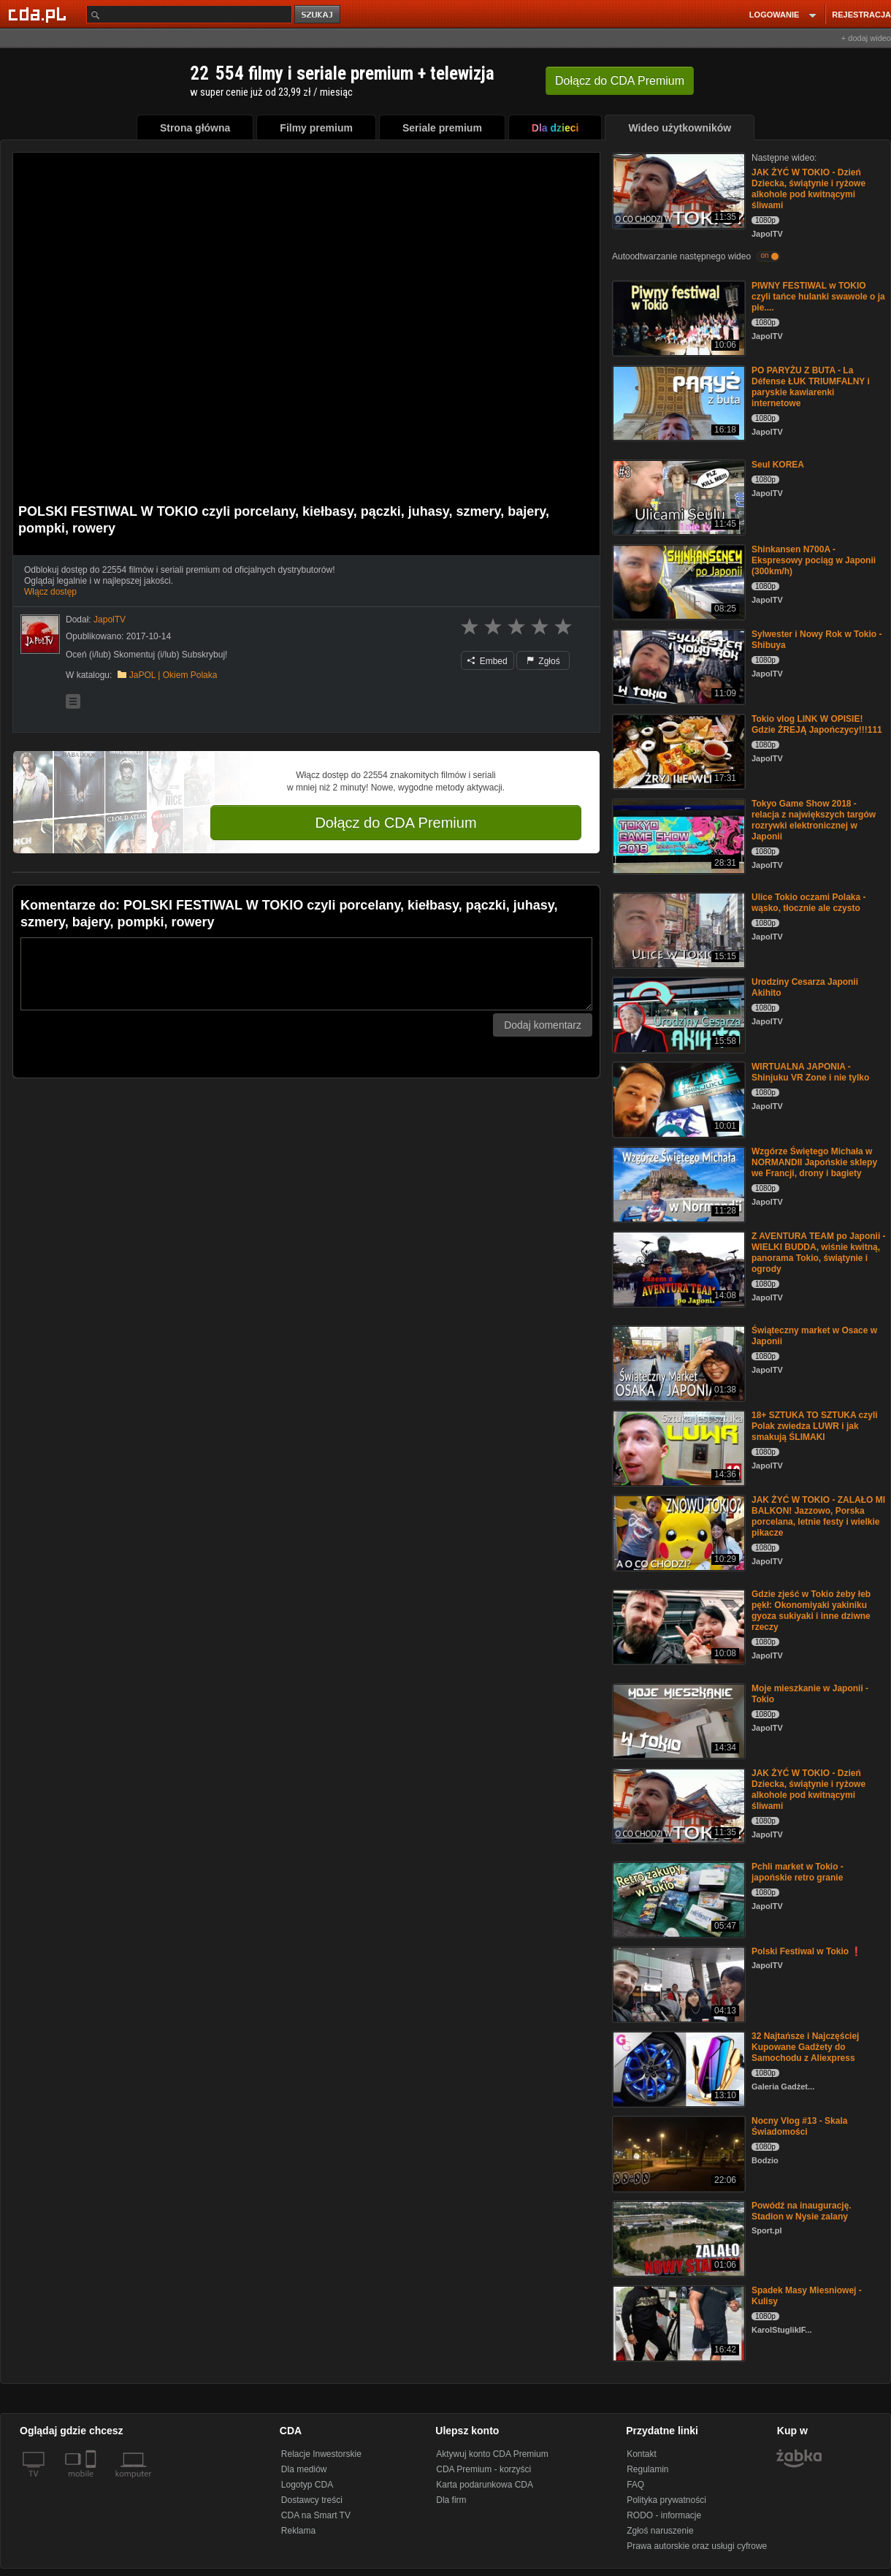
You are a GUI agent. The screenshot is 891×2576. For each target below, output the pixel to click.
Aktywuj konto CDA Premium (492, 2454)
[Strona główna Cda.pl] (39, 14)
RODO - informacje (664, 2515)
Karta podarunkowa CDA (484, 2485)
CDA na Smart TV (316, 2515)
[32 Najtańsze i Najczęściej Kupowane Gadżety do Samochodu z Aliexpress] (677, 2068)
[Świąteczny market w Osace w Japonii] (677, 1362)
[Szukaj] (189, 14)
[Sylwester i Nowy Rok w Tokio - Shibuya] (677, 666)
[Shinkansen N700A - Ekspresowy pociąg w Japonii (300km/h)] (677, 581)
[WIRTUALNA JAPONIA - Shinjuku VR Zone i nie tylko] (677, 1098)
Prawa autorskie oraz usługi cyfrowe (697, 2546)
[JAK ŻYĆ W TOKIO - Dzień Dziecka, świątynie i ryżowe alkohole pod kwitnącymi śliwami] (677, 189)
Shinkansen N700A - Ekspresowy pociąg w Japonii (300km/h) (814, 560)
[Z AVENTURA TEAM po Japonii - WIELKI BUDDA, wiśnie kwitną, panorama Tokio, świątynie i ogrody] (677, 1268)
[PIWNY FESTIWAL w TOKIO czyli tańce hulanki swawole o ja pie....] (677, 317)
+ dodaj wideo (866, 38)
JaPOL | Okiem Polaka (173, 675)
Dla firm (451, 2500)
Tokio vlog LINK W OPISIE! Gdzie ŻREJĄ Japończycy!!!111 (817, 724)
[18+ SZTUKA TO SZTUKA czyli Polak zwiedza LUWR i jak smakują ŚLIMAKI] (677, 1447)
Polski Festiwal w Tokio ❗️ (807, 1951)
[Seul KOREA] (677, 496)
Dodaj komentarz (542, 1025)
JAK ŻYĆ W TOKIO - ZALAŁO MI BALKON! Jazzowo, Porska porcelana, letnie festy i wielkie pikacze (818, 1516)
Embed (487, 661)
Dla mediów (304, 2469)
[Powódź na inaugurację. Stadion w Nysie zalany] (677, 2237)
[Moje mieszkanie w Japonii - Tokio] (677, 1720)
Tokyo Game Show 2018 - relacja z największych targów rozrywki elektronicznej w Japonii (814, 820)
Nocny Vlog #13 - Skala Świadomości (799, 2126)
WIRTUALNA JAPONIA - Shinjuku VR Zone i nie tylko (810, 1072)
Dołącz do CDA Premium (395, 823)
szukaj (318, 15)
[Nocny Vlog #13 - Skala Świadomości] (677, 2153)
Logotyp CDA (307, 2485)
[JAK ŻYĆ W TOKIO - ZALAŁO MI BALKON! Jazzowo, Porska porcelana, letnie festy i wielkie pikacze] (677, 1532)
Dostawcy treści (312, 2500)
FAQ (635, 2485)
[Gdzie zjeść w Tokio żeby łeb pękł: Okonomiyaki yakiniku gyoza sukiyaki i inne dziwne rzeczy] (677, 1626)
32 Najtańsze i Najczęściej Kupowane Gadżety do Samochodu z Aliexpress (805, 2047)
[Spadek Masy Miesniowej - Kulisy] (677, 2322)
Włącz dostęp (50, 592)
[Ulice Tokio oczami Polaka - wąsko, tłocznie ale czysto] (677, 929)
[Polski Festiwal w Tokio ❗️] (677, 1983)
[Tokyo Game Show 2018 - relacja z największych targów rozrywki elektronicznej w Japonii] (677, 835)
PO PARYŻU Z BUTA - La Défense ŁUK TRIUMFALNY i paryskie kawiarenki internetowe (811, 386)
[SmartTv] (92, 2482)
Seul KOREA (778, 465)
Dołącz (619, 81)
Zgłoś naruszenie (660, 2531)
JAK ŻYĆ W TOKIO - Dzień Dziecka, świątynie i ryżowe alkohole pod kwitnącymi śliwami (808, 188)
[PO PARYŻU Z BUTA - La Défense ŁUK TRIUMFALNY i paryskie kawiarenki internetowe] (677, 402)
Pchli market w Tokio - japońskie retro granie (798, 1872)
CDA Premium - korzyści (483, 2469)
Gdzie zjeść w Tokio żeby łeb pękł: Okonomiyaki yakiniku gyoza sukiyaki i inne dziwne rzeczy (811, 1610)
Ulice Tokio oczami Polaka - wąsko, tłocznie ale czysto (809, 902)
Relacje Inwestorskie (321, 2454)
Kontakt (642, 2454)
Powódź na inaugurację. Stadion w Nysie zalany (802, 2211)
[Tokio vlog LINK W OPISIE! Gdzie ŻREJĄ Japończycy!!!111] (677, 751)
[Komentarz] (306, 973)
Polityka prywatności (666, 2500)
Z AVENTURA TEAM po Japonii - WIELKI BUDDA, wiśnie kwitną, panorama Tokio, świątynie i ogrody (819, 1252)
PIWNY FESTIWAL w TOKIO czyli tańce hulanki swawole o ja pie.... (818, 297)
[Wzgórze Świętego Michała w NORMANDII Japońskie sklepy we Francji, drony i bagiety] (677, 1183)
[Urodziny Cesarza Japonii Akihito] (677, 1014)
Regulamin (647, 2469)
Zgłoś (543, 661)
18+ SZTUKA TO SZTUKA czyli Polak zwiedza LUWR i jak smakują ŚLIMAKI (815, 1426)
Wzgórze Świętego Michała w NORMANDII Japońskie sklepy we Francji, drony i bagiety (814, 1162)
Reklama (298, 2531)
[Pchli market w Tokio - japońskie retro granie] (677, 1898)
